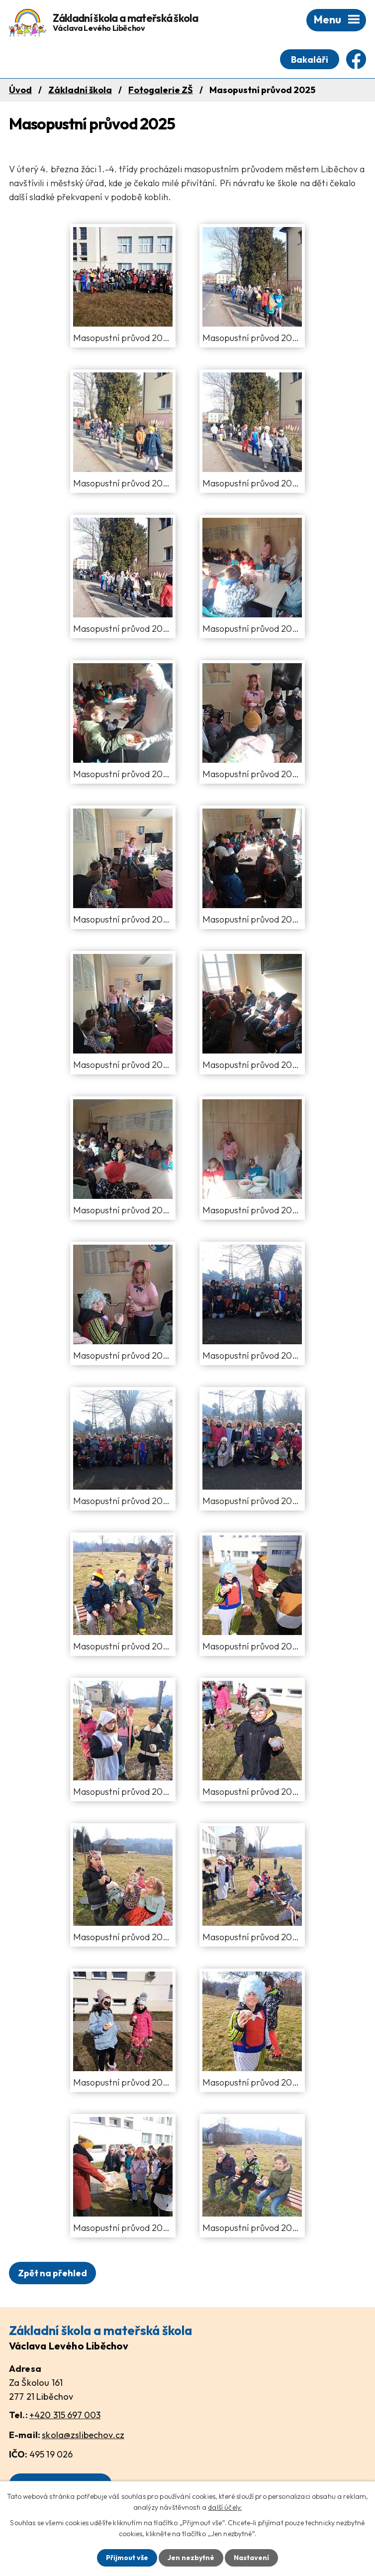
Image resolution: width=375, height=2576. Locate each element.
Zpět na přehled (52, 2273)
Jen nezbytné (191, 2557)
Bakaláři (309, 59)
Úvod (20, 90)
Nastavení (251, 2557)
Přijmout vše (127, 2557)
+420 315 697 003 (64, 2415)
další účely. (225, 2507)
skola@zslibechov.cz (83, 2435)
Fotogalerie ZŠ (160, 90)
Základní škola (80, 90)
